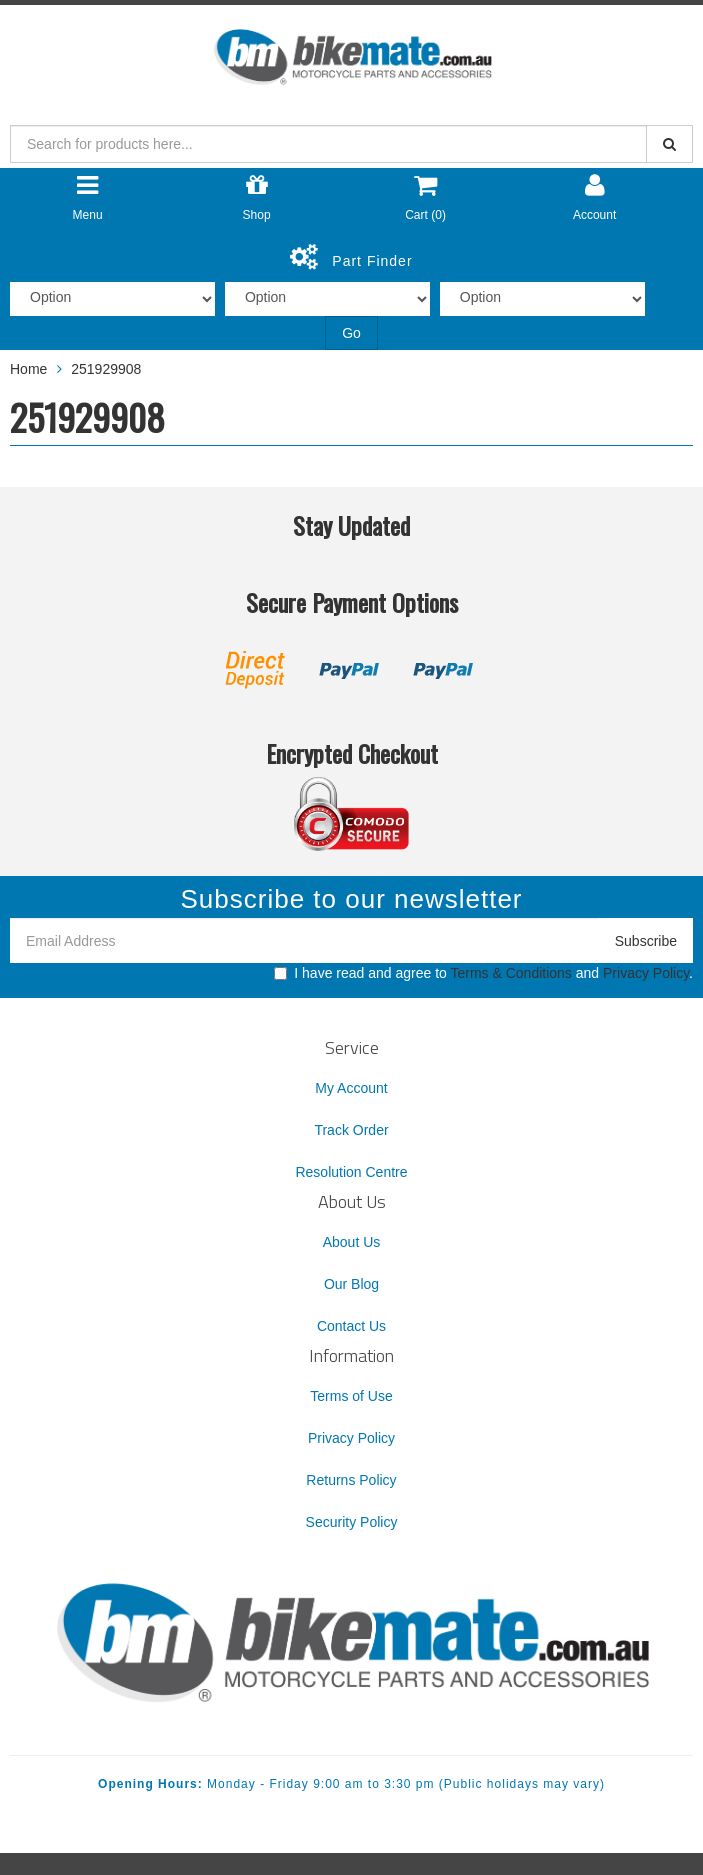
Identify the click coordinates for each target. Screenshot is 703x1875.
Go (351, 333)
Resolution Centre (351, 1172)
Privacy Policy (646, 973)
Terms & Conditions (510, 973)
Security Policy (352, 1522)
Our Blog (351, 1284)
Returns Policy (351, 1480)
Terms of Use (351, 1396)
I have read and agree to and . (483, 973)
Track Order (351, 1130)
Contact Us (351, 1326)
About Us (352, 1242)
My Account (351, 1088)
